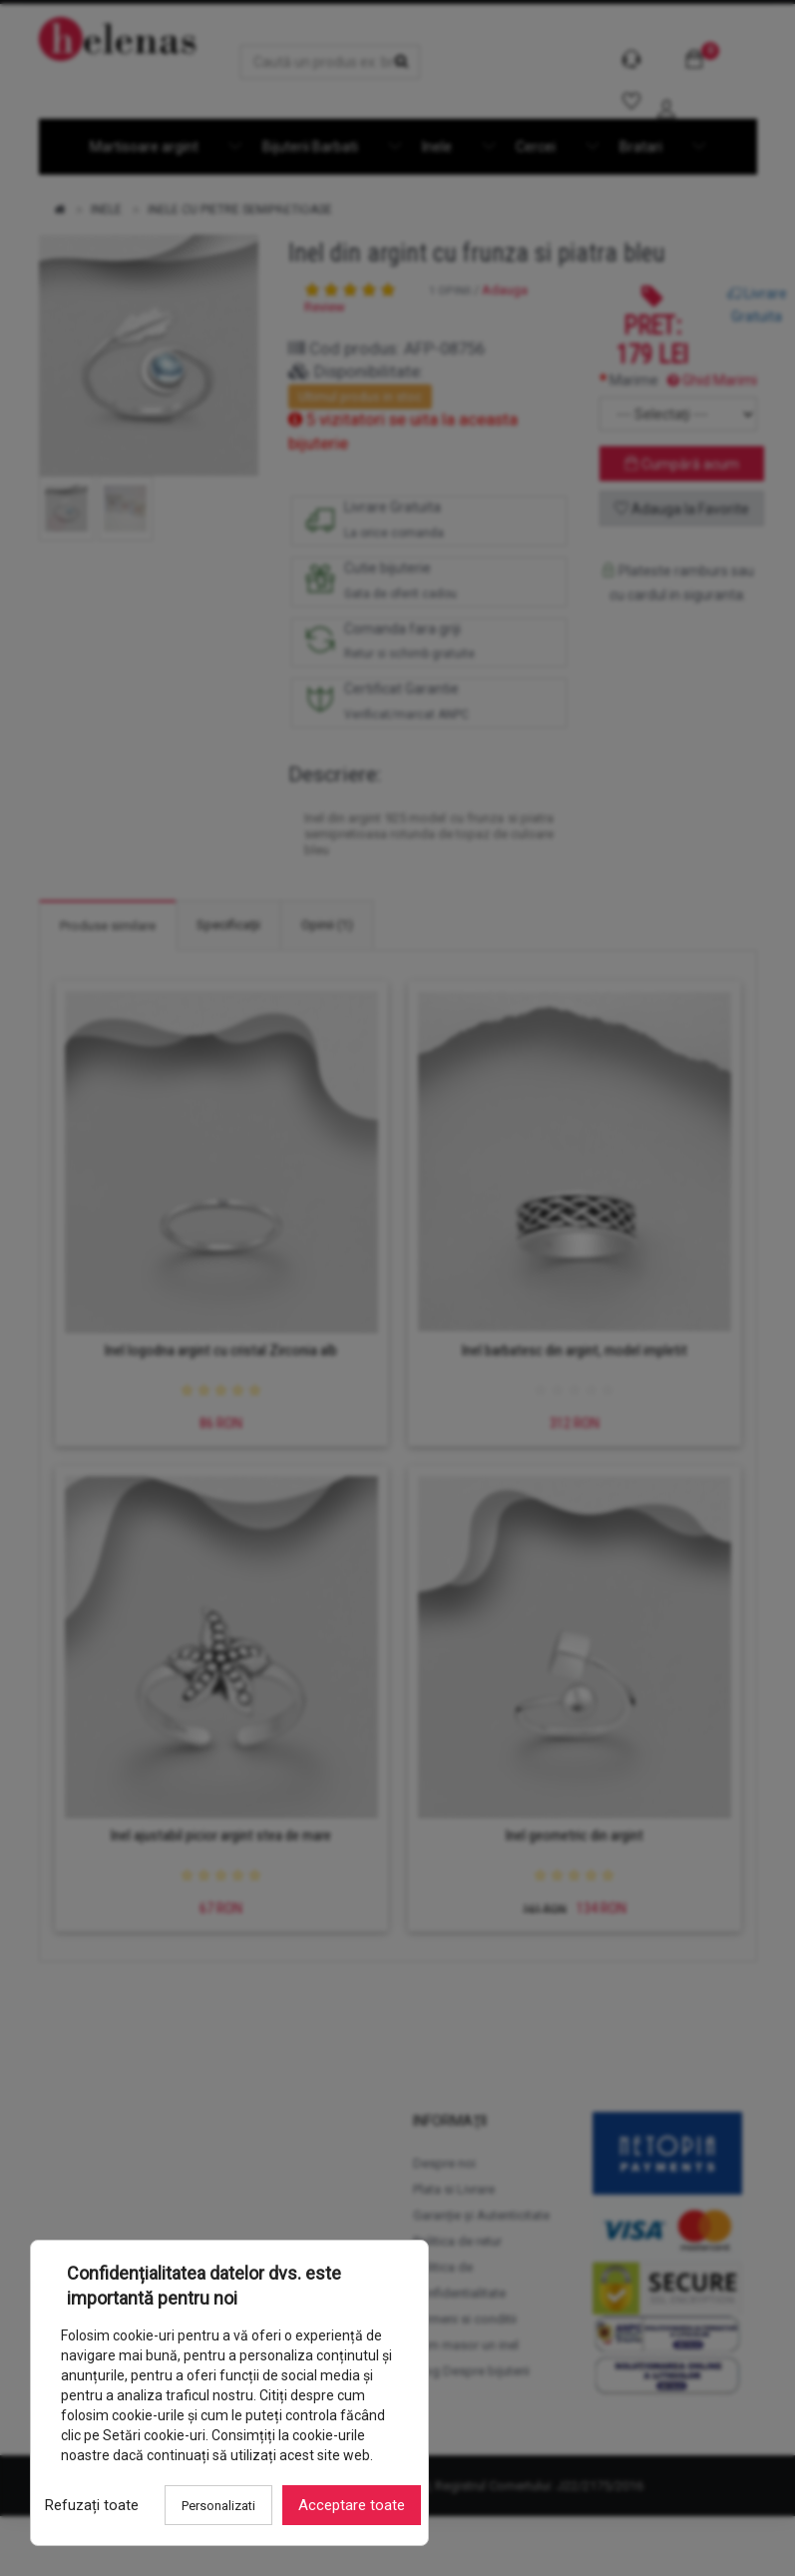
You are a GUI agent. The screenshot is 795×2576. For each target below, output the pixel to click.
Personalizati (212, 2511)
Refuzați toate (86, 2511)
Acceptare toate (345, 2511)
